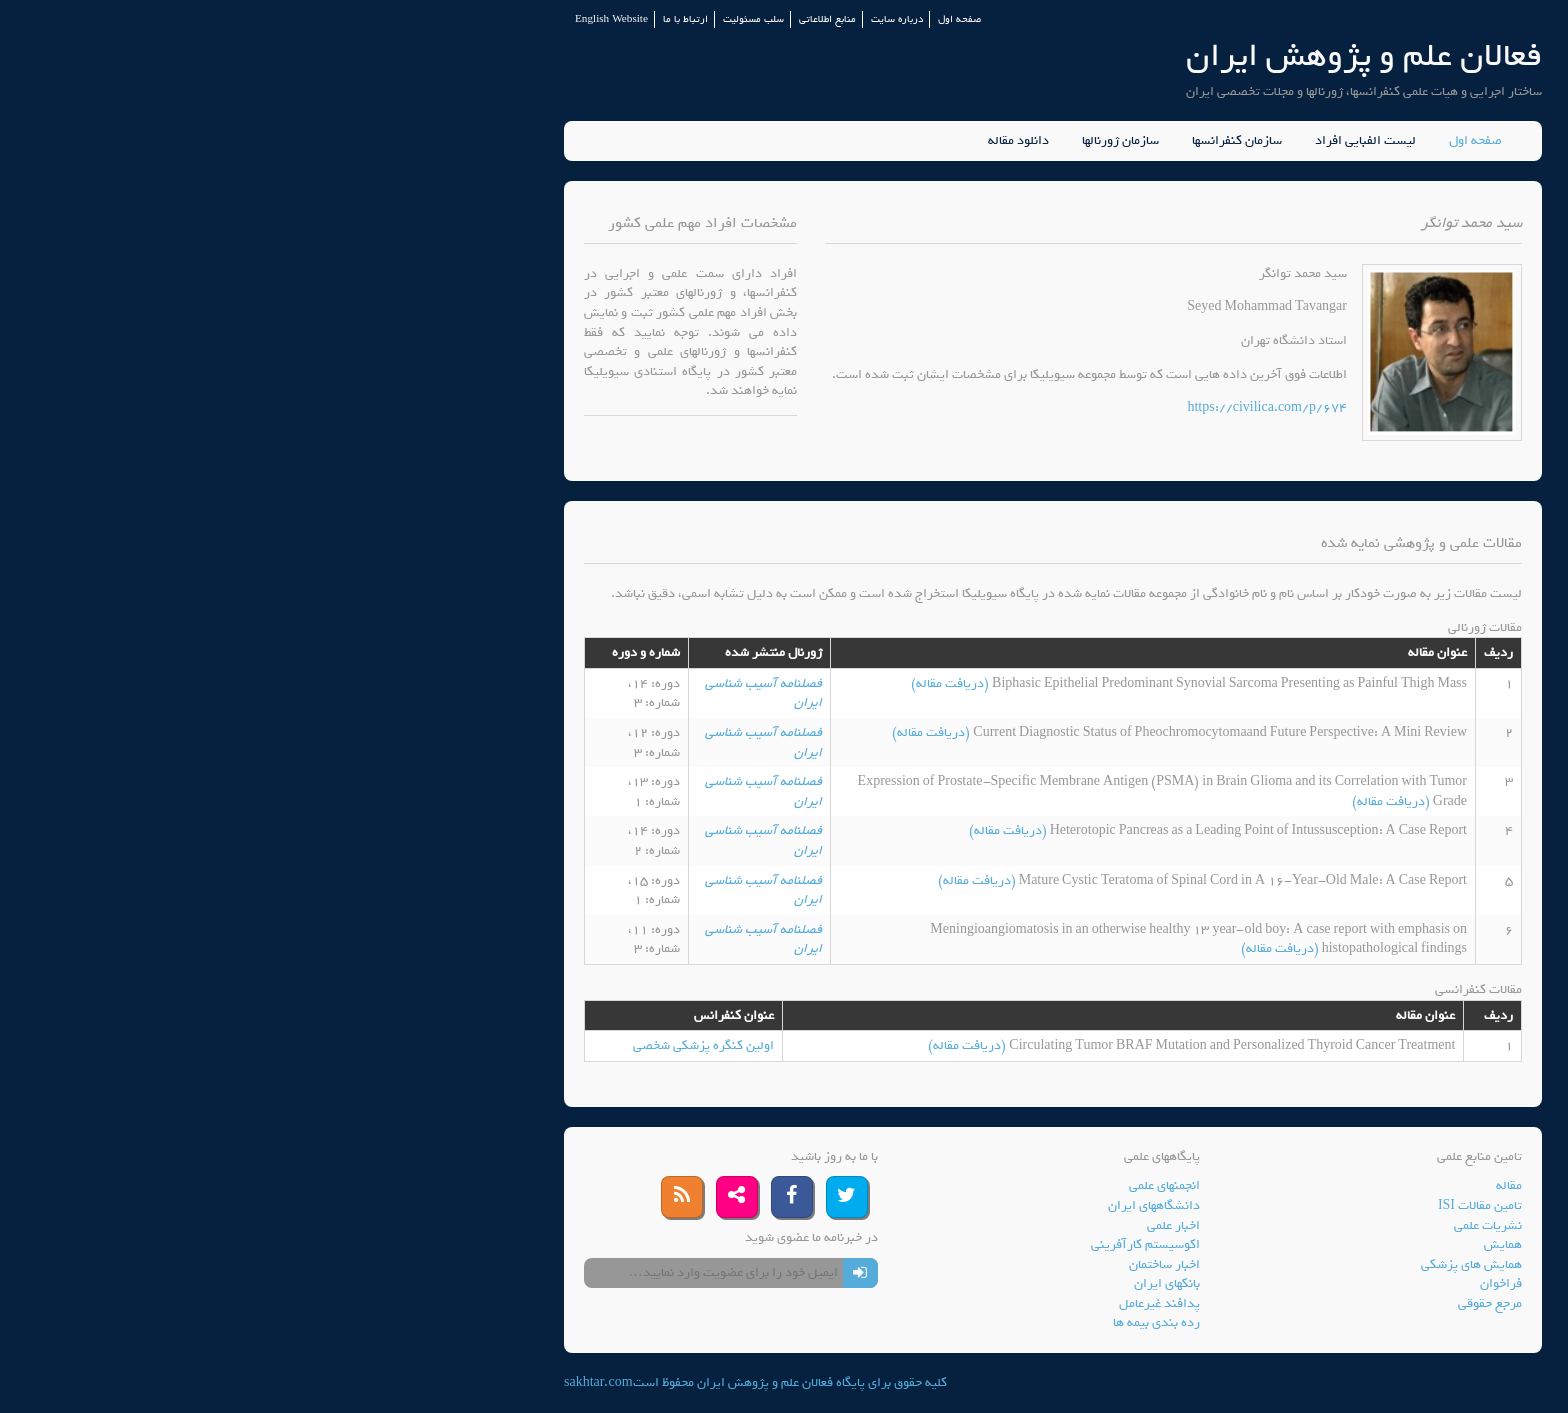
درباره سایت (628, 19)
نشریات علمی (1219, 1225)
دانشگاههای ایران (885, 1205)
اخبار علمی (904, 1225)
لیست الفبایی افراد (1096, 141)
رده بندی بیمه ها (887, 1322)
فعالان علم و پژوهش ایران (1095, 55)
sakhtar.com (329, 1382)
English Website (342, 19)
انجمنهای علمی (895, 1185)
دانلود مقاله (749, 141)
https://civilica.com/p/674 (998, 407)
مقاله (1240, 1185)
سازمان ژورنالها (851, 141)
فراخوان (1232, 1283)
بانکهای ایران (898, 1283)
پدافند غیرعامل (890, 1303)
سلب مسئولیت (484, 19)
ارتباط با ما (416, 19)
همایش (1234, 1244)
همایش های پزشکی (1202, 1264)
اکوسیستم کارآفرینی (876, 1244)
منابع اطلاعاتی (558, 19)
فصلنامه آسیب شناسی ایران (494, 693)
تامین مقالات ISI (1211, 1205)
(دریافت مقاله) (682, 683)
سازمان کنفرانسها (968, 141)
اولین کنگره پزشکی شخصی (434, 1045)
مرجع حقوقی (1221, 1303)
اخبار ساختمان (895, 1264)
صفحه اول (690, 19)
